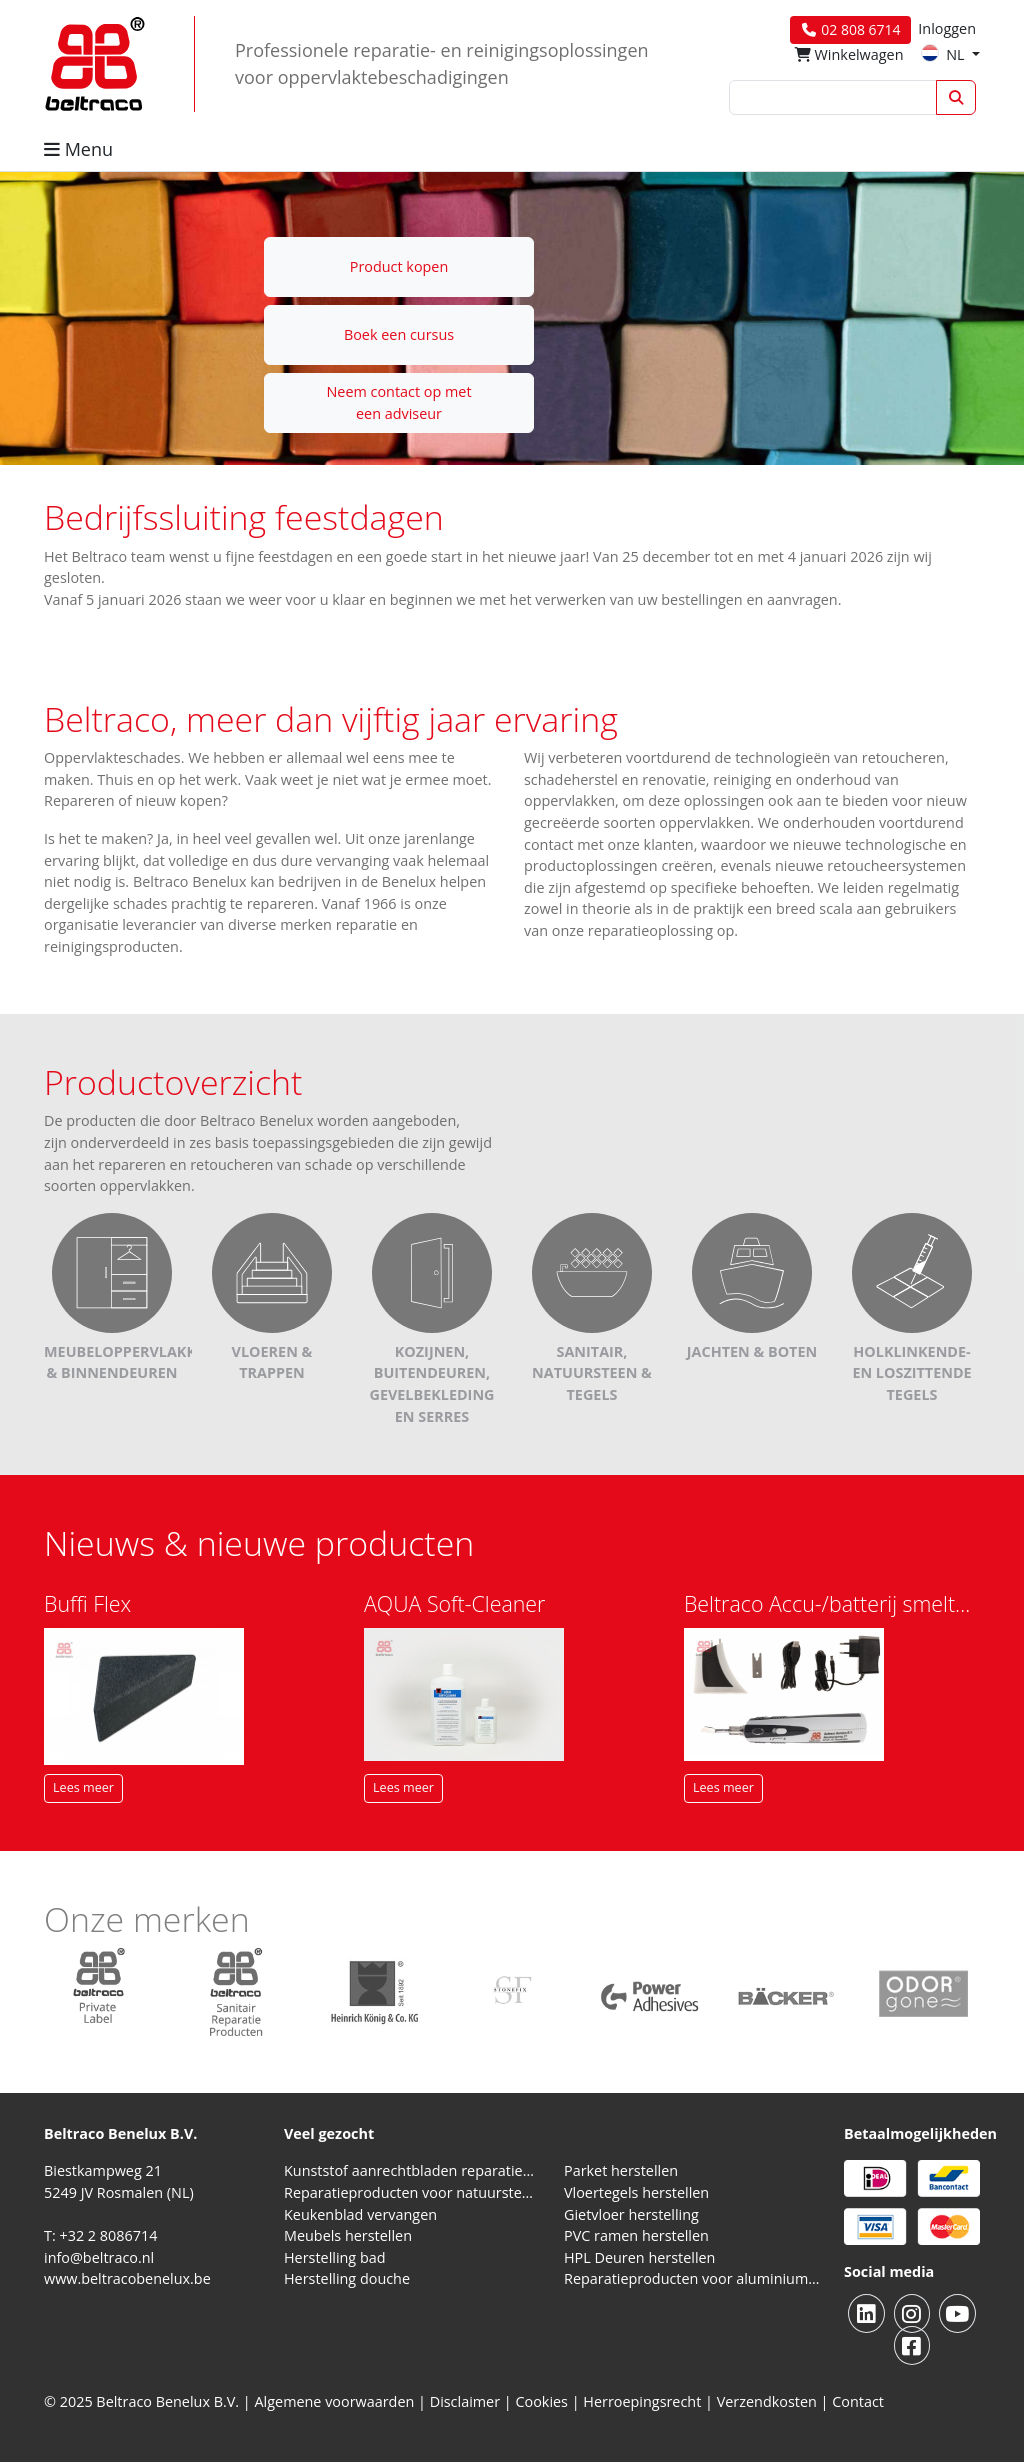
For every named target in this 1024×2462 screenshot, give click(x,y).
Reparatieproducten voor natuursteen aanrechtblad (412, 2192)
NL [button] (944, 54)
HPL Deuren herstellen (639, 2257)
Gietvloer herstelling (631, 2214)
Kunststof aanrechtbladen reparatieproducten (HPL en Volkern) (412, 2170)
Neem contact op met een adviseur (398, 402)
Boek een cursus (399, 334)
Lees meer (83, 1787)
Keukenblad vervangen (360, 2214)
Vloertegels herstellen (636, 2192)
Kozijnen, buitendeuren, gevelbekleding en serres (431, 1346)
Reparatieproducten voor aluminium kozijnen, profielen (692, 2278)
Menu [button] (78, 149)
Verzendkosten (767, 2401)
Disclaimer (465, 2401)
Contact (858, 2401)
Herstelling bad (335, 2257)
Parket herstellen (621, 2170)
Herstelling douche (347, 2278)
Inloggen (947, 28)
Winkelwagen (849, 54)
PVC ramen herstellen (636, 2235)
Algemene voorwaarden (335, 2401)
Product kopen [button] (399, 266)
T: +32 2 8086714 (100, 2235)
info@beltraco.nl (99, 2257)
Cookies (541, 2401)
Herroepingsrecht (644, 2401)
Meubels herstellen (348, 2235)
